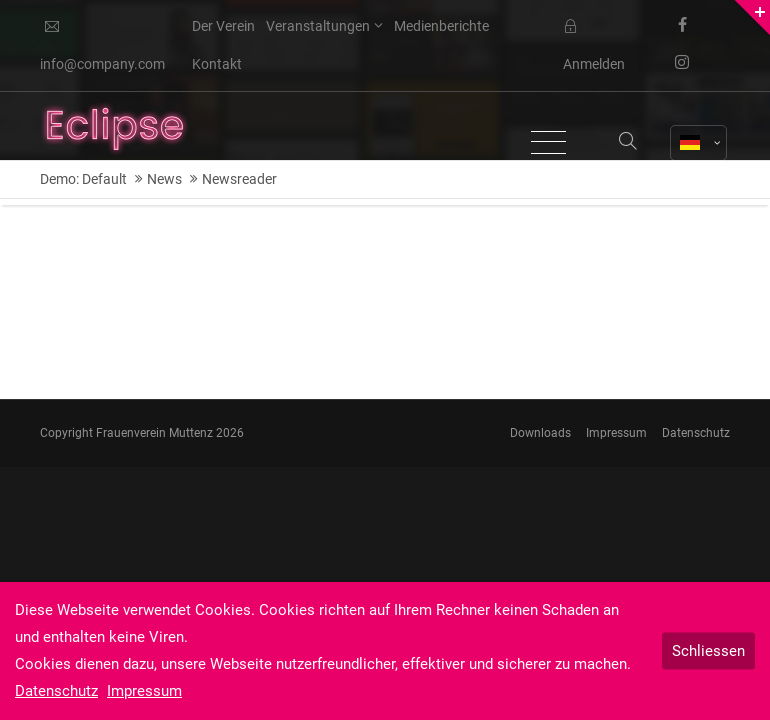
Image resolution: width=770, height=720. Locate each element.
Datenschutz (696, 433)
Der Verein (223, 26)
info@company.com (102, 46)
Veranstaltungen (318, 26)
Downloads (540, 433)
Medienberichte (441, 26)
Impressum (616, 433)
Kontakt (217, 64)
